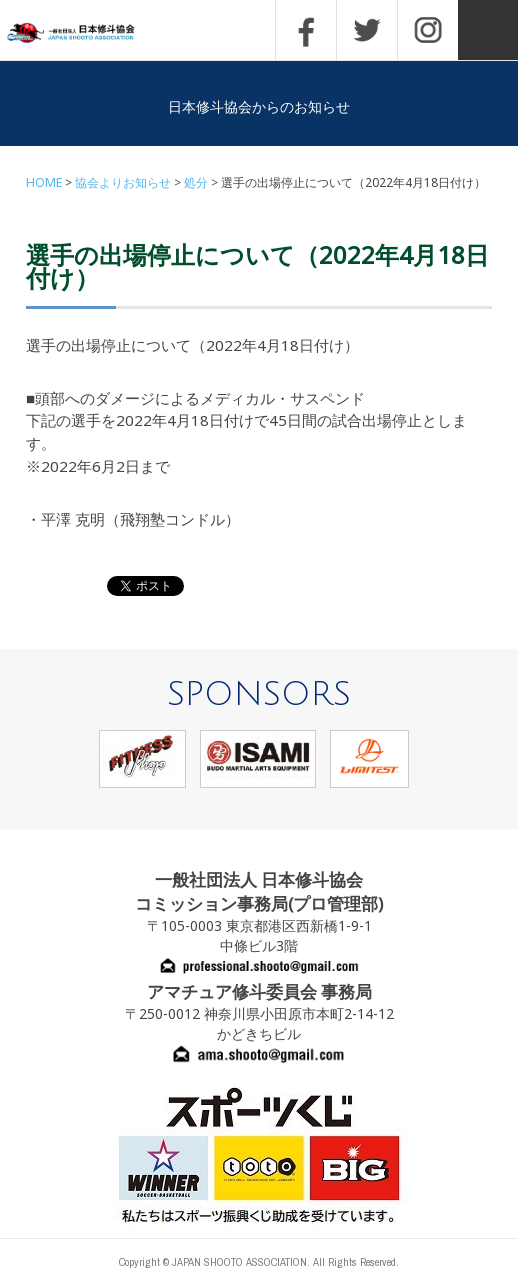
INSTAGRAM (428, 30)
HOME (44, 182)
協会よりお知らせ (123, 182)
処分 (196, 182)
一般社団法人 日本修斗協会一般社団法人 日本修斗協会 (85, 33)
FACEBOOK (306, 30)
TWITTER (367, 30)
